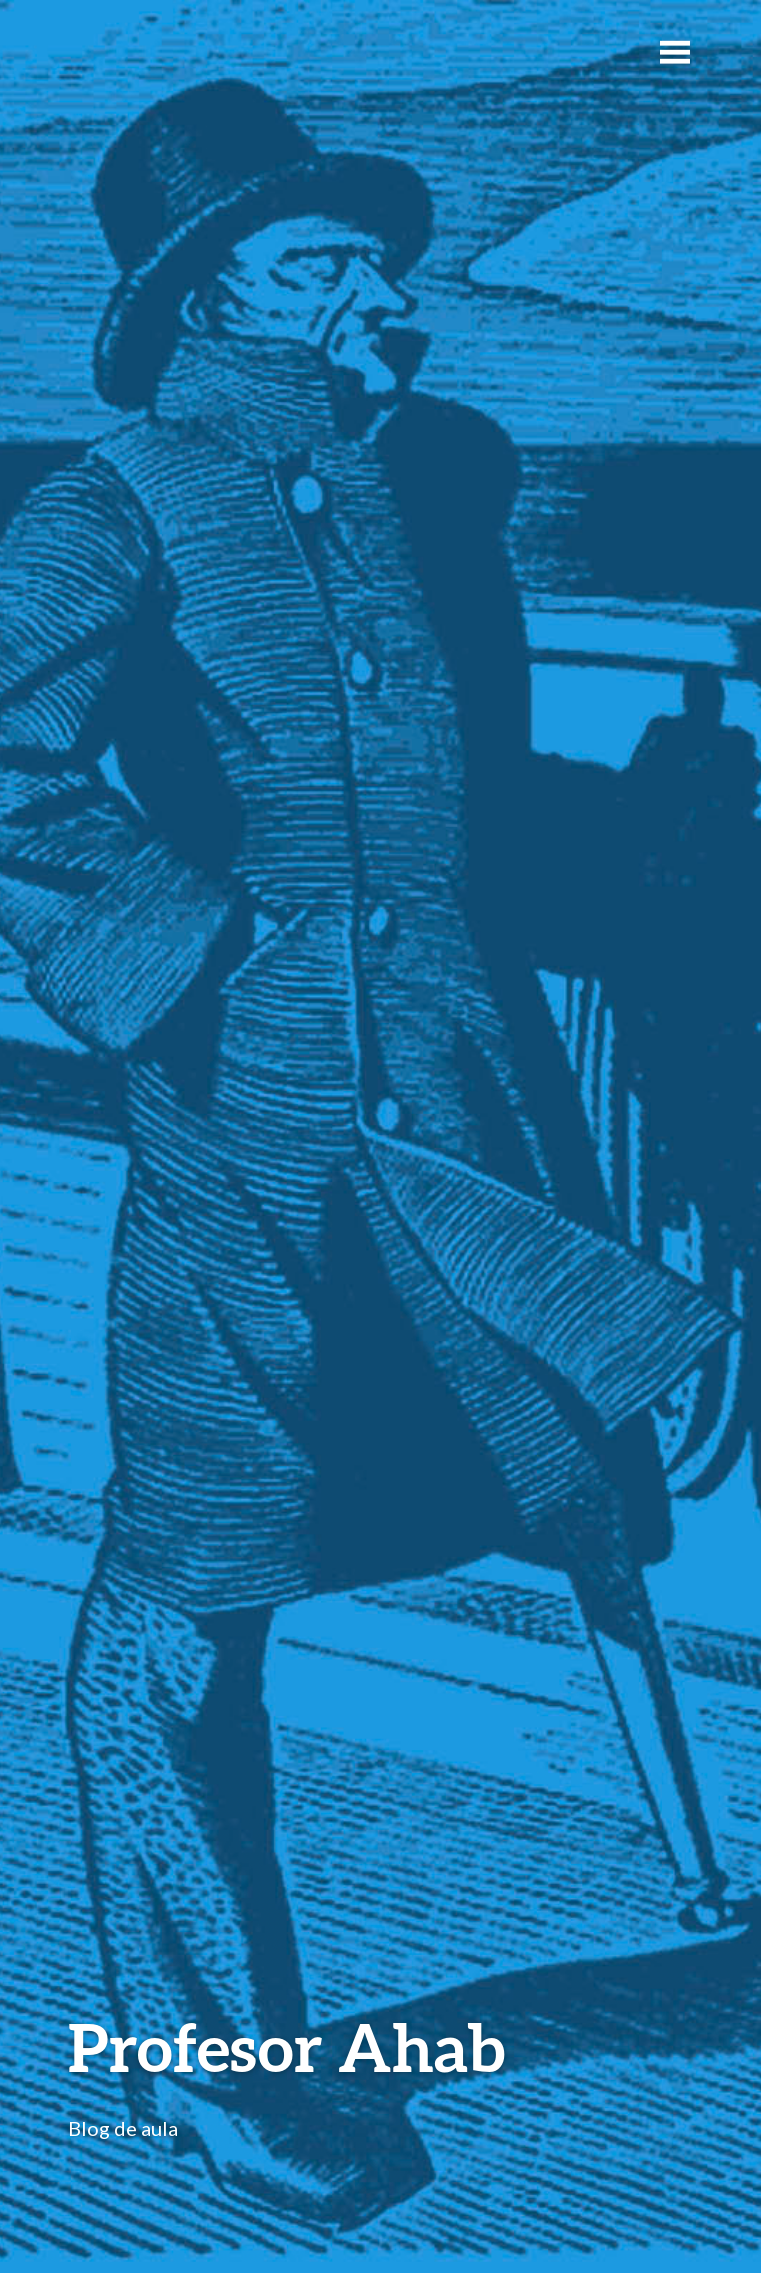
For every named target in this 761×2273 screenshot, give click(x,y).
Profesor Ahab (286, 2046)
